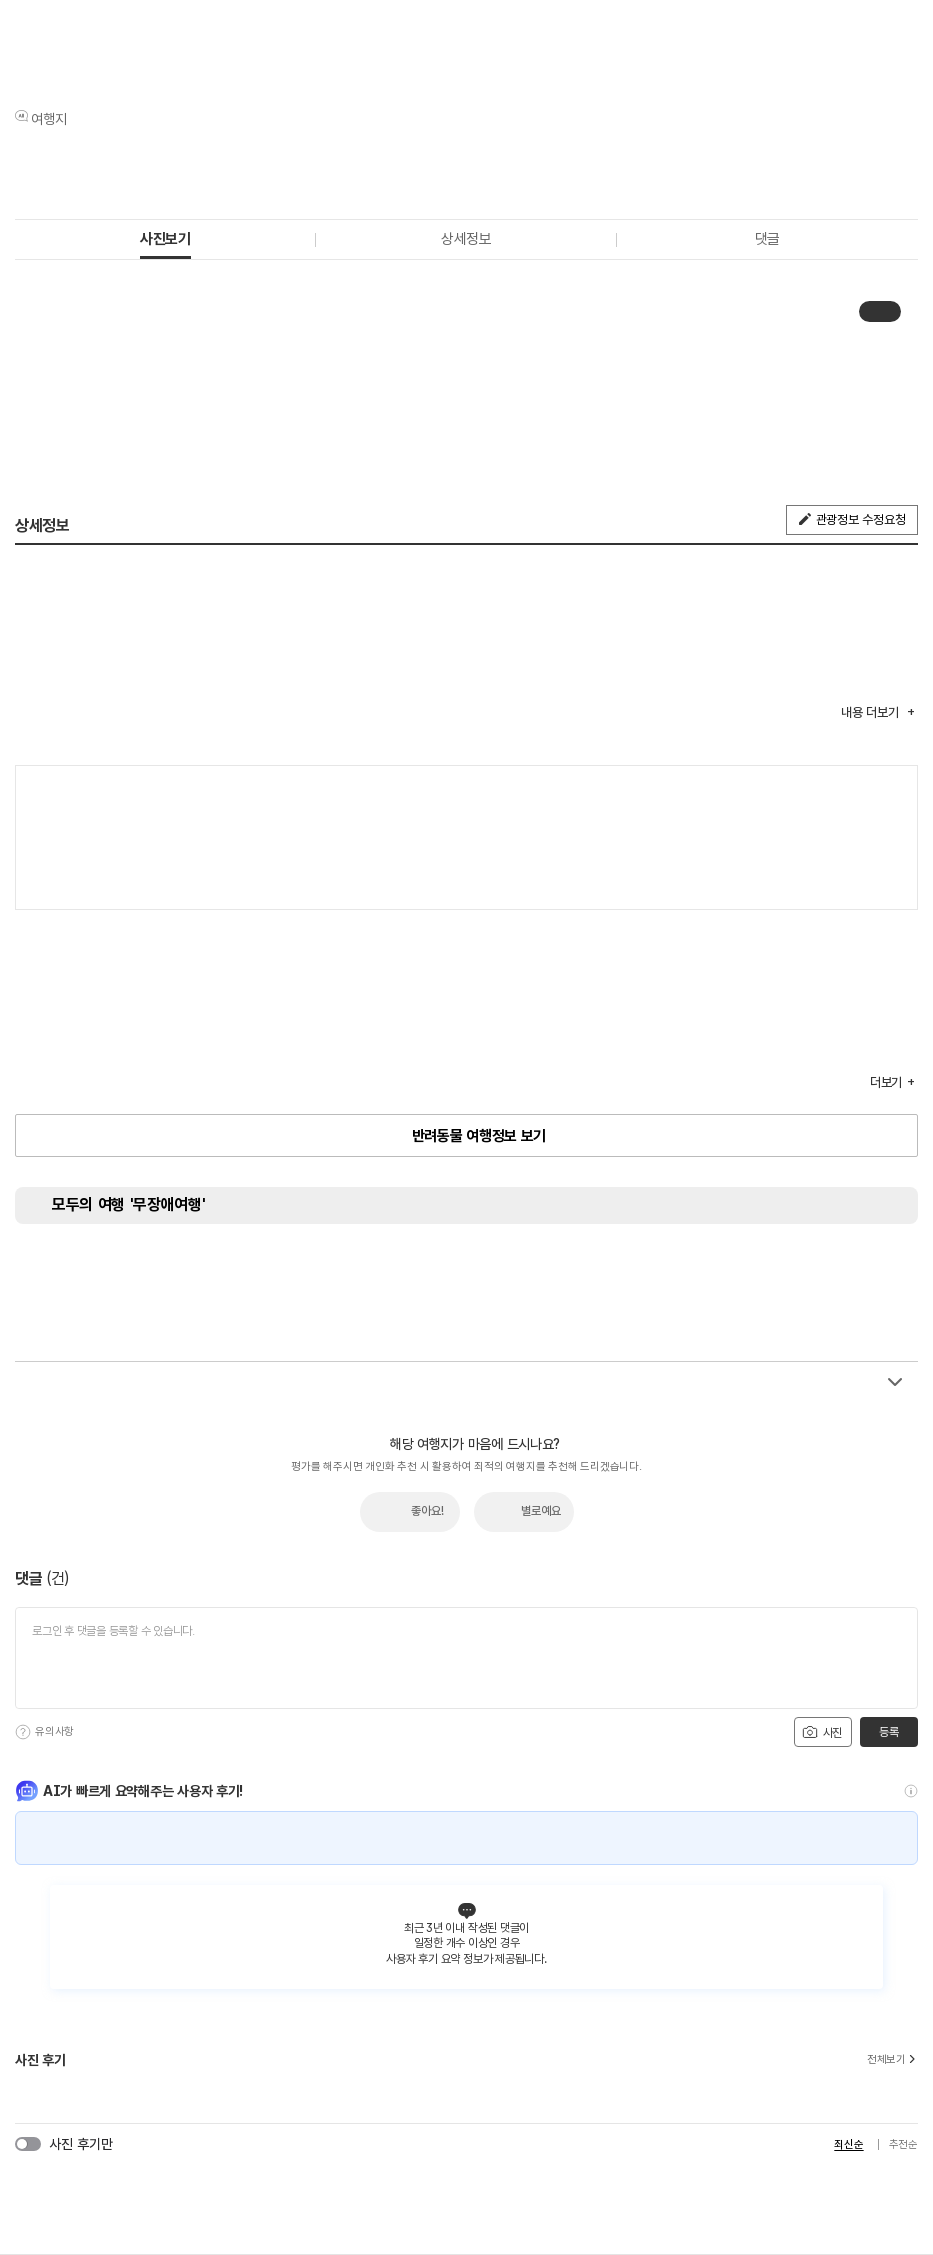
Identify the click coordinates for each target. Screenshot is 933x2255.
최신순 (848, 2144)
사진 (822, 1732)
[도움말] (23, 1732)
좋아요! (427, 1511)
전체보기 (892, 2060)
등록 (888, 1732)
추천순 (903, 2144)
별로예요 (541, 1511)
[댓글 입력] (466, 1658)
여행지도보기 (892, 790)
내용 (871, 712)
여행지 (49, 119)
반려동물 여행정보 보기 (479, 1136)
